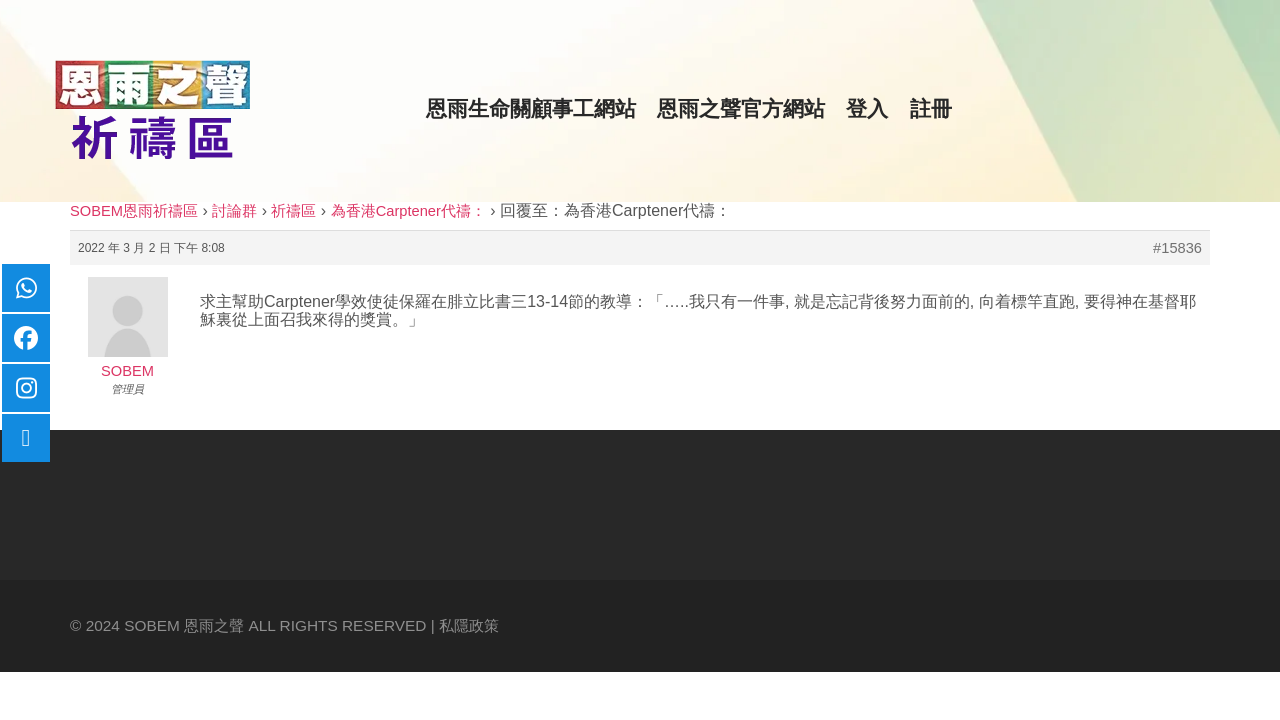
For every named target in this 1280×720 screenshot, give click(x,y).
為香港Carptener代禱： (408, 211)
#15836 (1177, 248)
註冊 (931, 109)
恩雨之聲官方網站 (741, 109)
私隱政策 (469, 625)
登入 (867, 109)
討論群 (234, 211)
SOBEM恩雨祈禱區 (134, 211)
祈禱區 (293, 211)
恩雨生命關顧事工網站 (531, 109)
